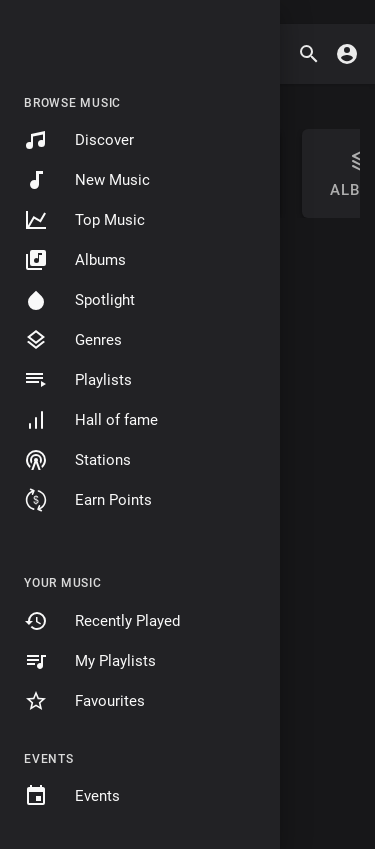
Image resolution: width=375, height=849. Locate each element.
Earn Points (88, 500)
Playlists (78, 380)
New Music (87, 180)
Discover (79, 140)
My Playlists (90, 661)
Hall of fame (91, 420)
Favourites (84, 701)
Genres (73, 340)
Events (72, 796)
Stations (77, 460)
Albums (75, 260)
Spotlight (79, 300)
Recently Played (102, 621)
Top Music (84, 220)
